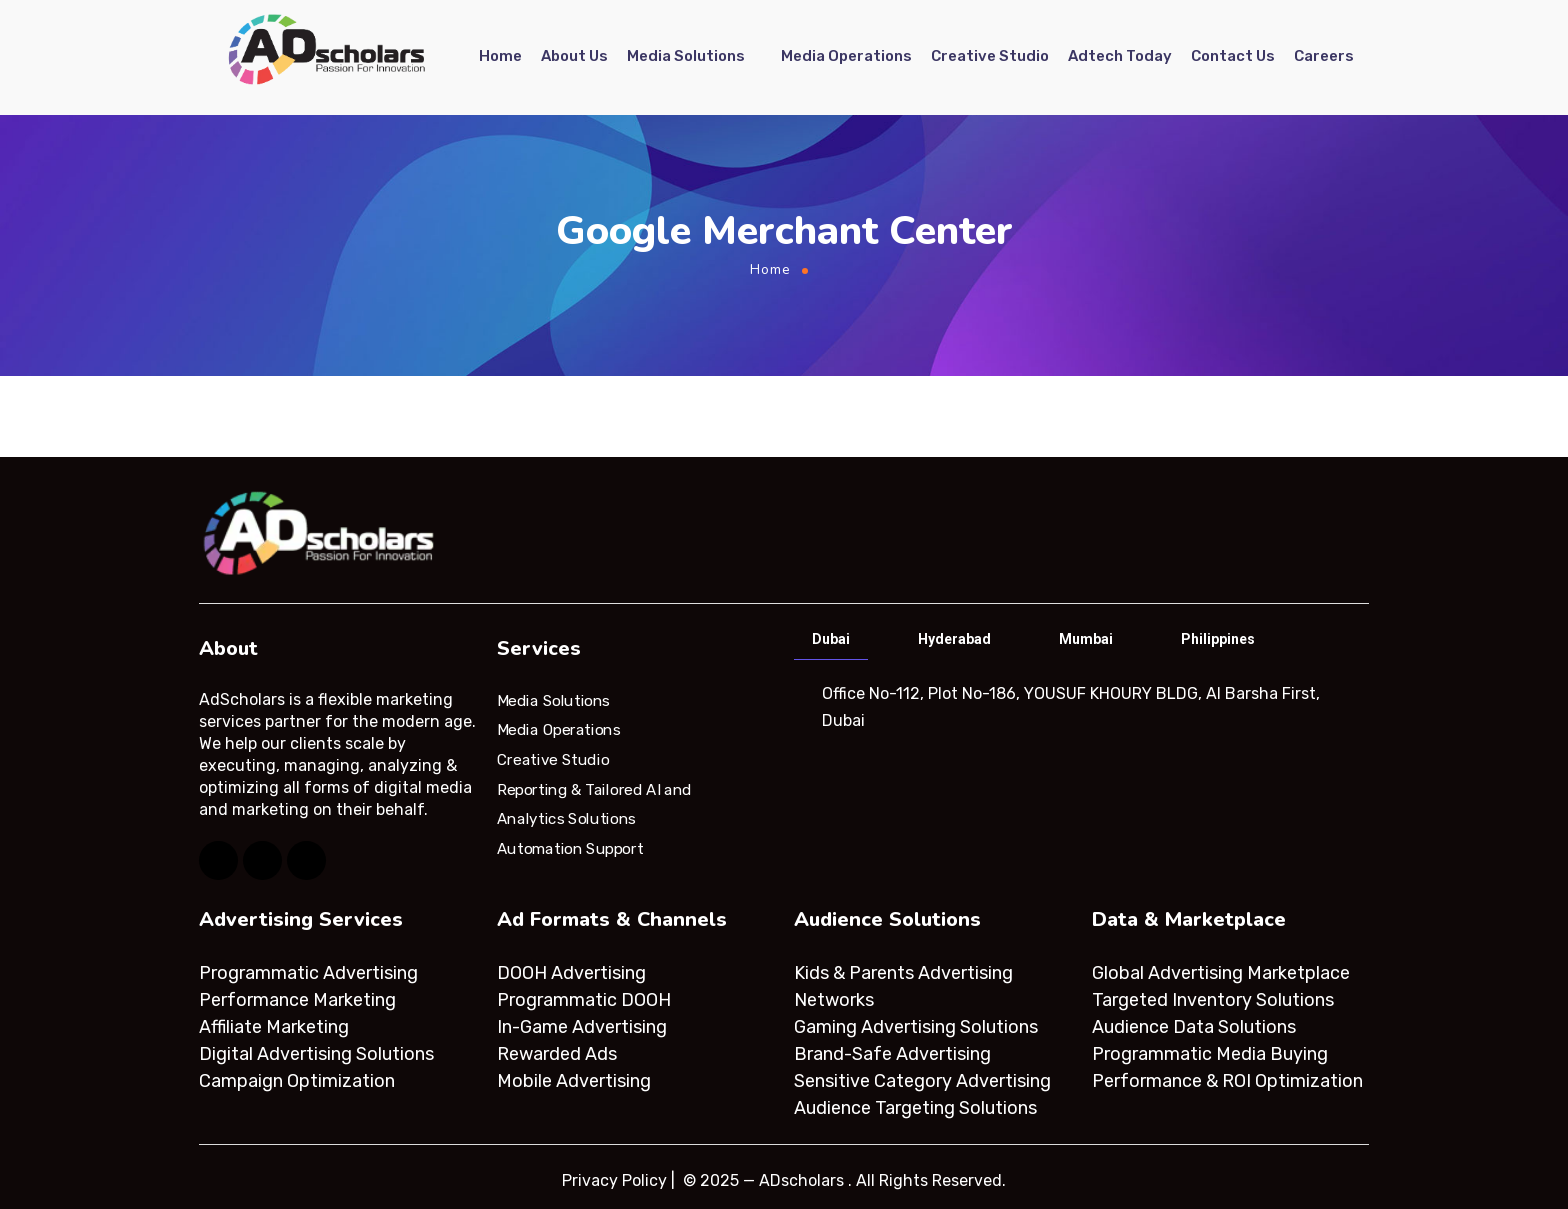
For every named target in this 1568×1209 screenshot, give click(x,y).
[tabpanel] (1079, 707)
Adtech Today (1120, 57)
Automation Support (570, 849)
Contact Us (1233, 57)
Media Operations (846, 57)
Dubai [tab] (831, 639)
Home (500, 57)
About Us (574, 57)
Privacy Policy (614, 1180)
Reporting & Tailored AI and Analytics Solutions (594, 804)
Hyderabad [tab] (954, 639)
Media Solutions (686, 57)
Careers (1324, 57)
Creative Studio (990, 57)
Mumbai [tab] (1086, 639)
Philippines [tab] (1218, 639)
